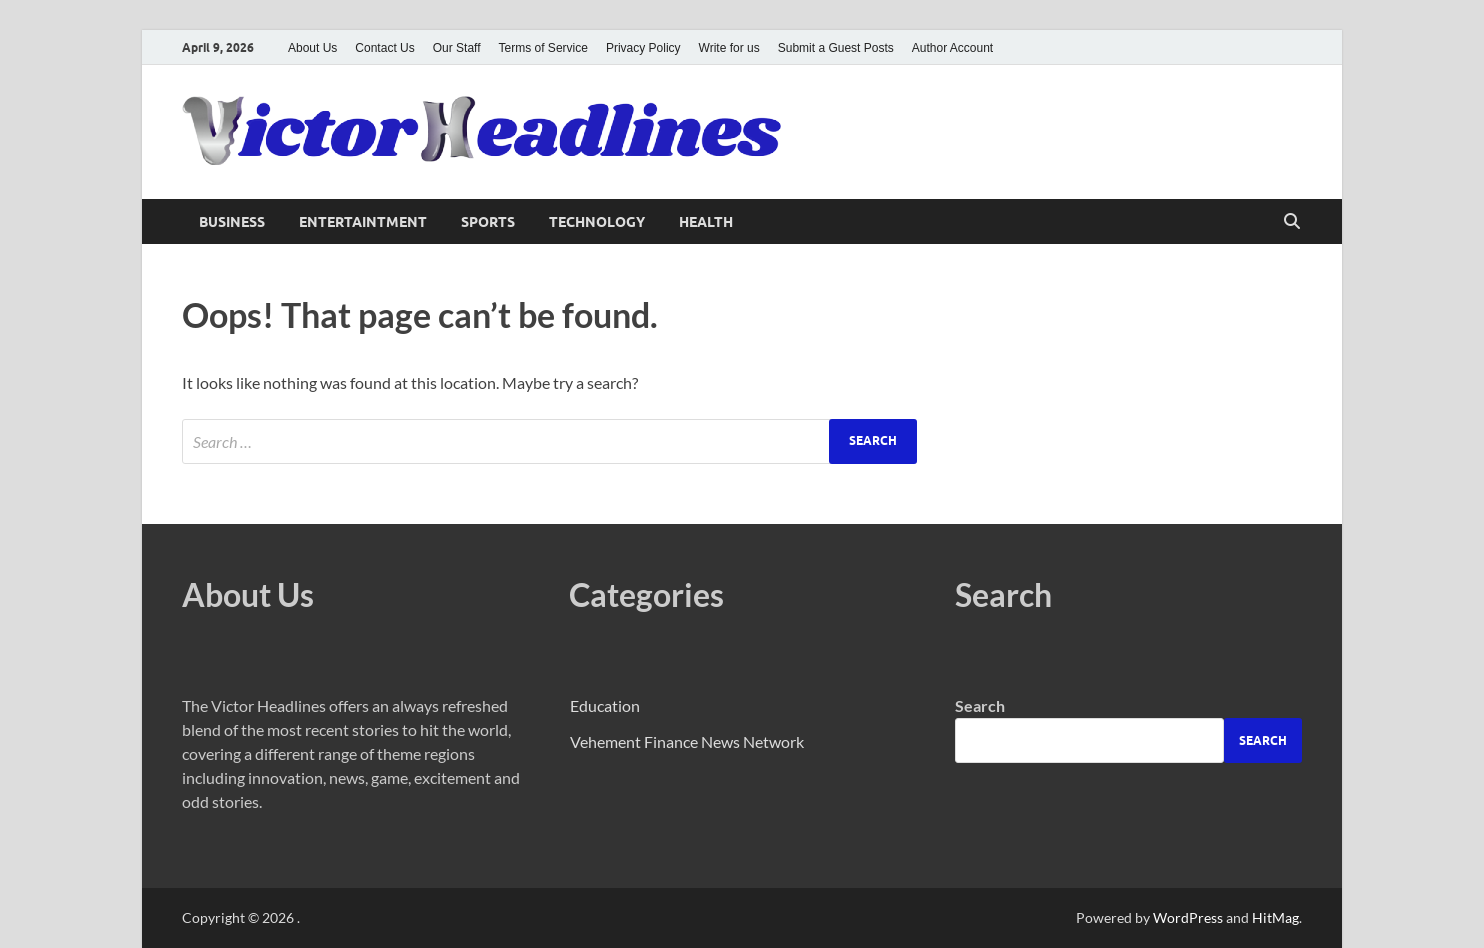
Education (605, 705)
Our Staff (457, 48)
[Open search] (1292, 222)
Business (232, 222)
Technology (597, 222)
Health (706, 222)
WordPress (1188, 917)
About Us (312, 48)
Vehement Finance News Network (687, 741)
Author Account (952, 48)
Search (980, 705)
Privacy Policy (643, 48)
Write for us (729, 48)
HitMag (1275, 917)
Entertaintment (363, 222)
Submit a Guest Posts (836, 48)
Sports (488, 222)
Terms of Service (543, 48)
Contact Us (384, 48)
